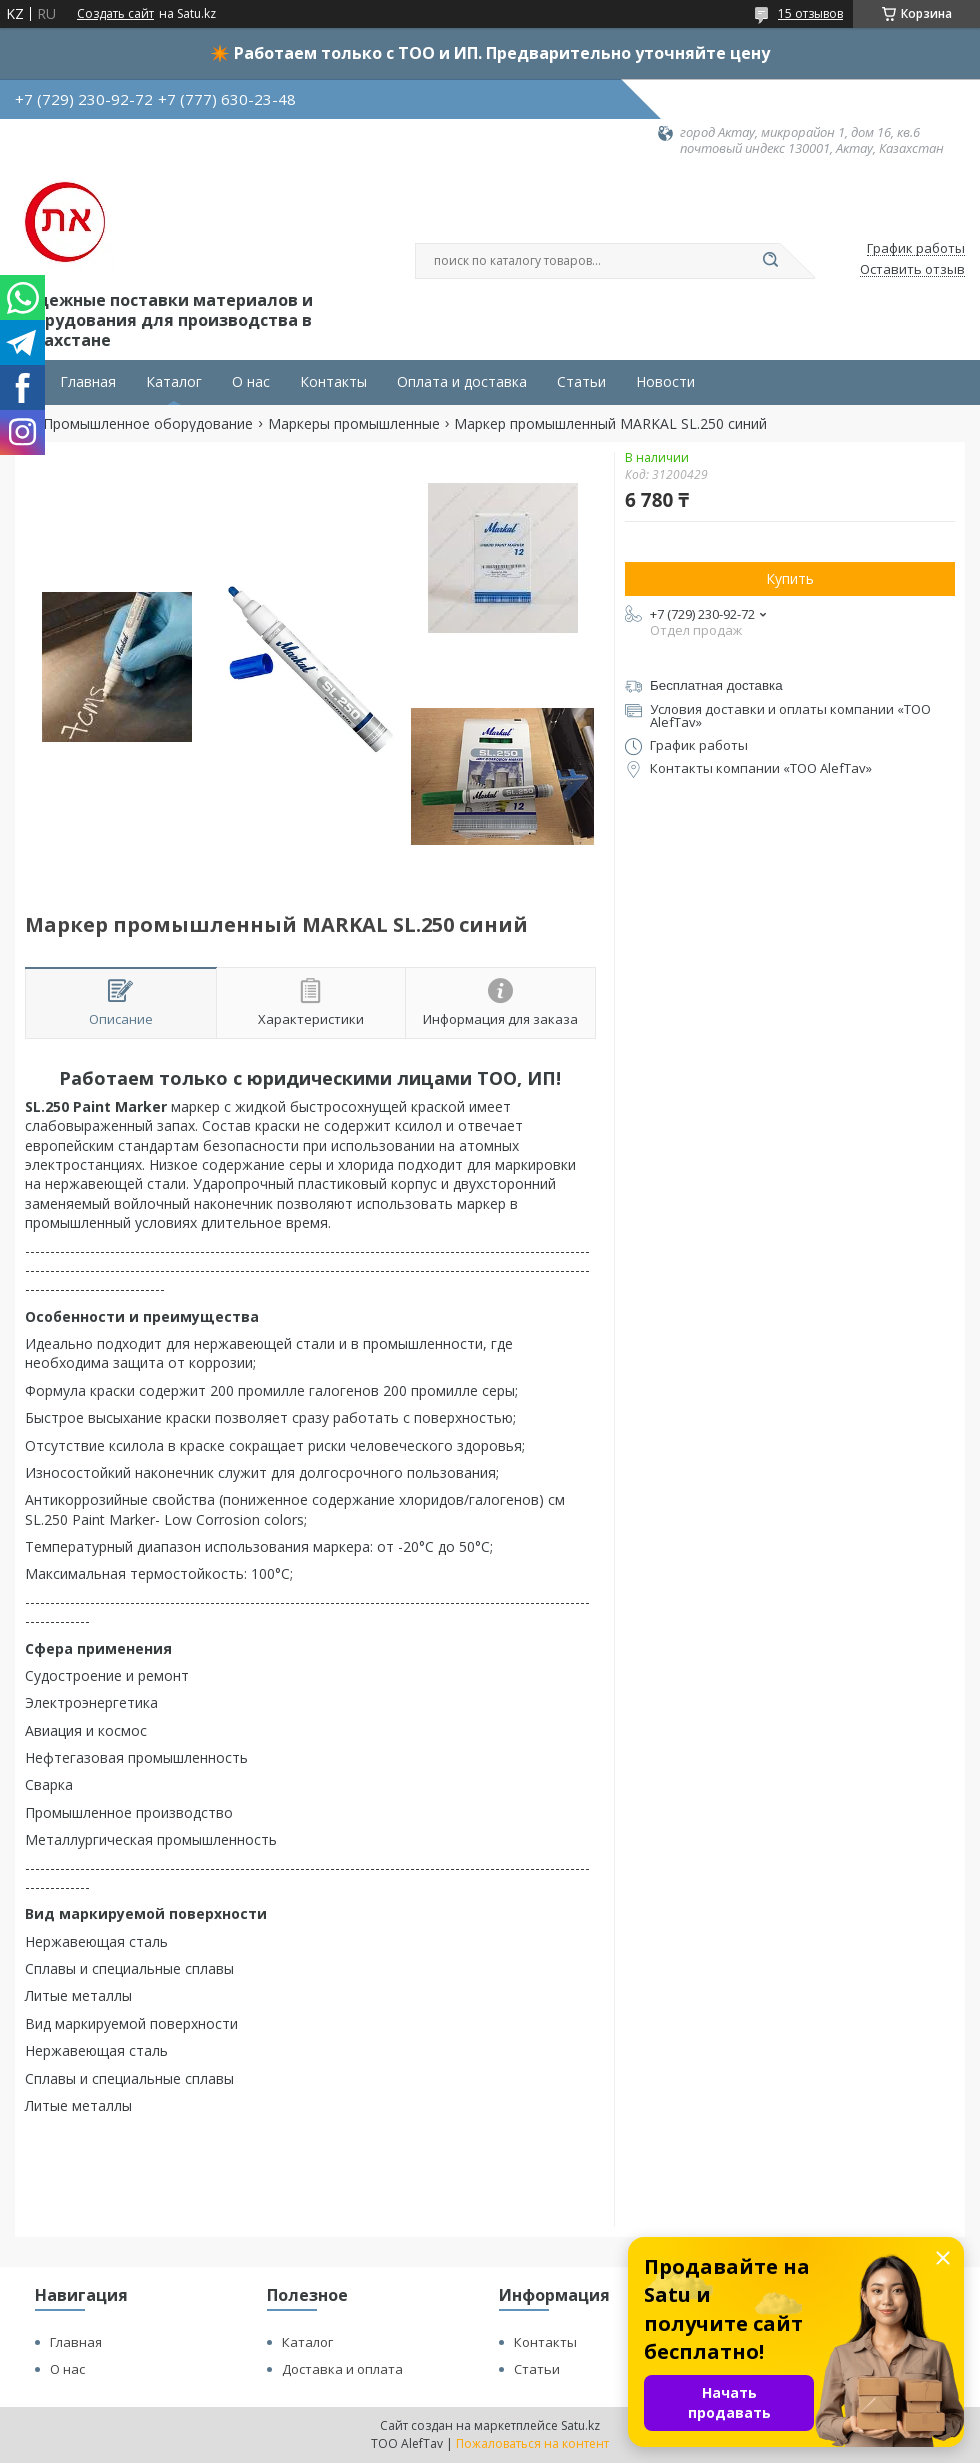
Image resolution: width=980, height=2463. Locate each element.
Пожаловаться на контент (532, 2443)
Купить (790, 578)
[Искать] (770, 261)
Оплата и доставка (462, 382)
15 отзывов (810, 13)
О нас (251, 382)
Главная (88, 382)
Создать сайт (115, 14)
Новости (665, 382)
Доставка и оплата (342, 2369)
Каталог (174, 382)
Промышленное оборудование (148, 424)
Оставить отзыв (912, 270)
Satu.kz (580, 2425)
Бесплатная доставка (716, 685)
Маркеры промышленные (354, 424)
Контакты (333, 382)
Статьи (581, 382)
